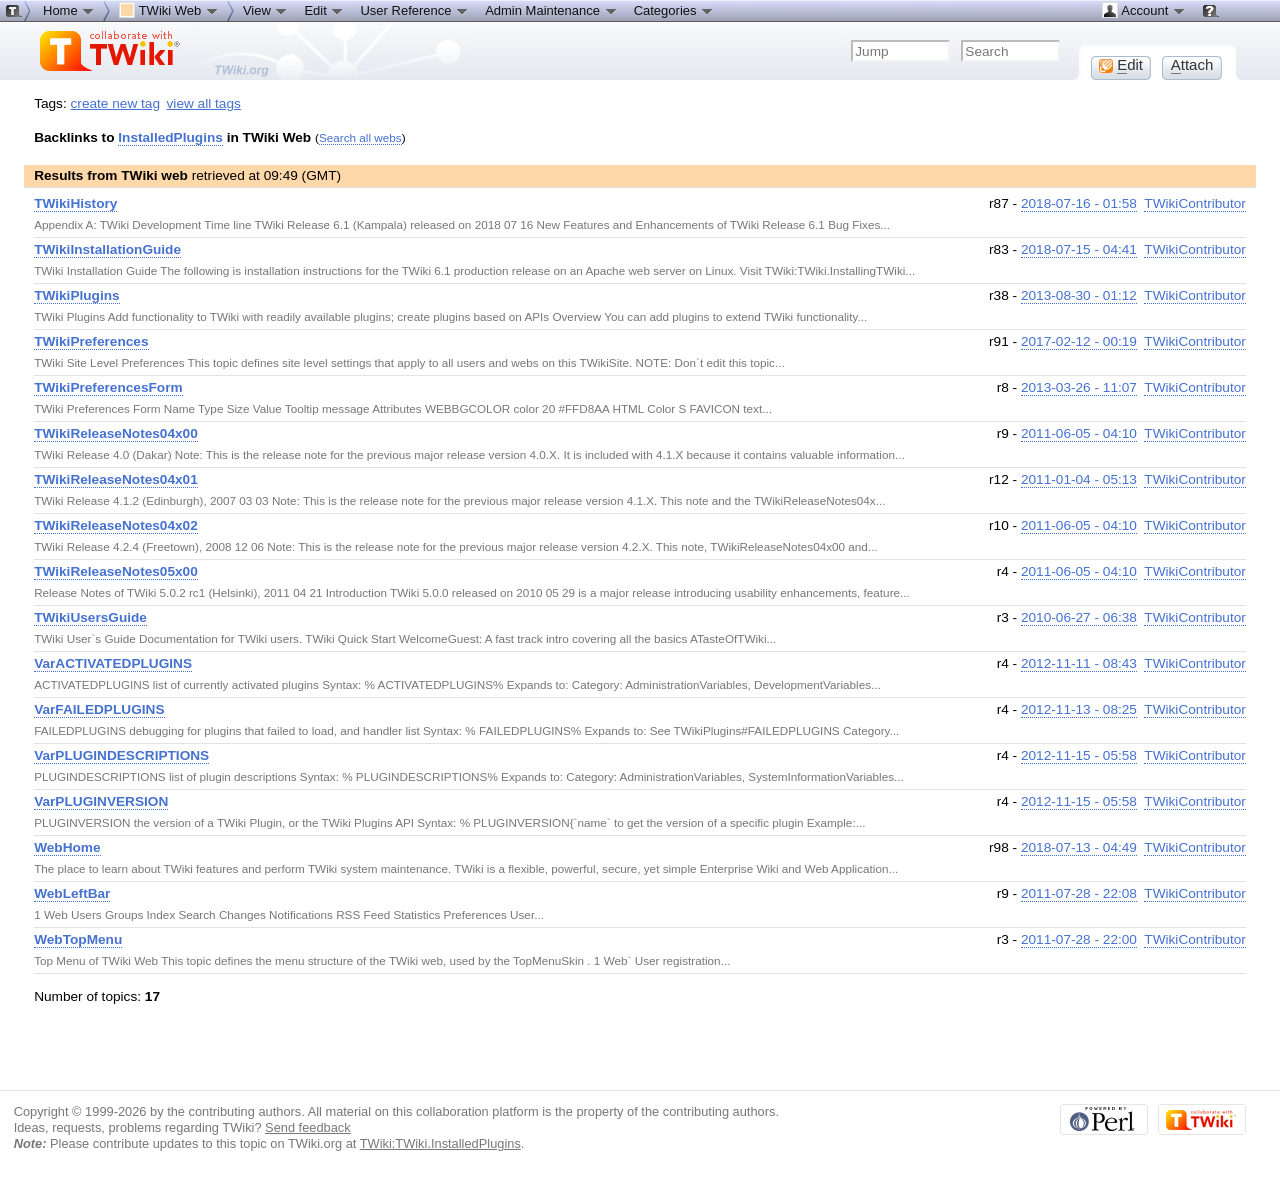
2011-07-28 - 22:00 (1079, 939)
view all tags (204, 103)
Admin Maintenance (551, 10)
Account (1143, 10)
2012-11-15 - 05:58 (1079, 755)
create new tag (115, 103)
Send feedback (308, 1127)
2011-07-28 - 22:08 (1079, 893)
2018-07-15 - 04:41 (1079, 249)
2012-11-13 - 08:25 (1079, 709)
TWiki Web (169, 10)
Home (69, 10)
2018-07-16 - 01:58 (1079, 203)
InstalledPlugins (170, 137)
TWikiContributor (1195, 203)
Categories (674, 10)
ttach (1192, 65)
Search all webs (360, 137)
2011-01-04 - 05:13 (1079, 479)
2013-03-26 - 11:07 (1079, 387)
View (266, 10)
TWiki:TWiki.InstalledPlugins (440, 1143)
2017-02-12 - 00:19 (1079, 341)
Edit (324, 10)
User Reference (414, 10)
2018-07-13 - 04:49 (1079, 847)
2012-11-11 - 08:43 (1079, 663)
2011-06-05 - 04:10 (1079, 433)
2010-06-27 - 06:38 (1079, 617)
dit (1121, 65)
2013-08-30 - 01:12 (1079, 295)
